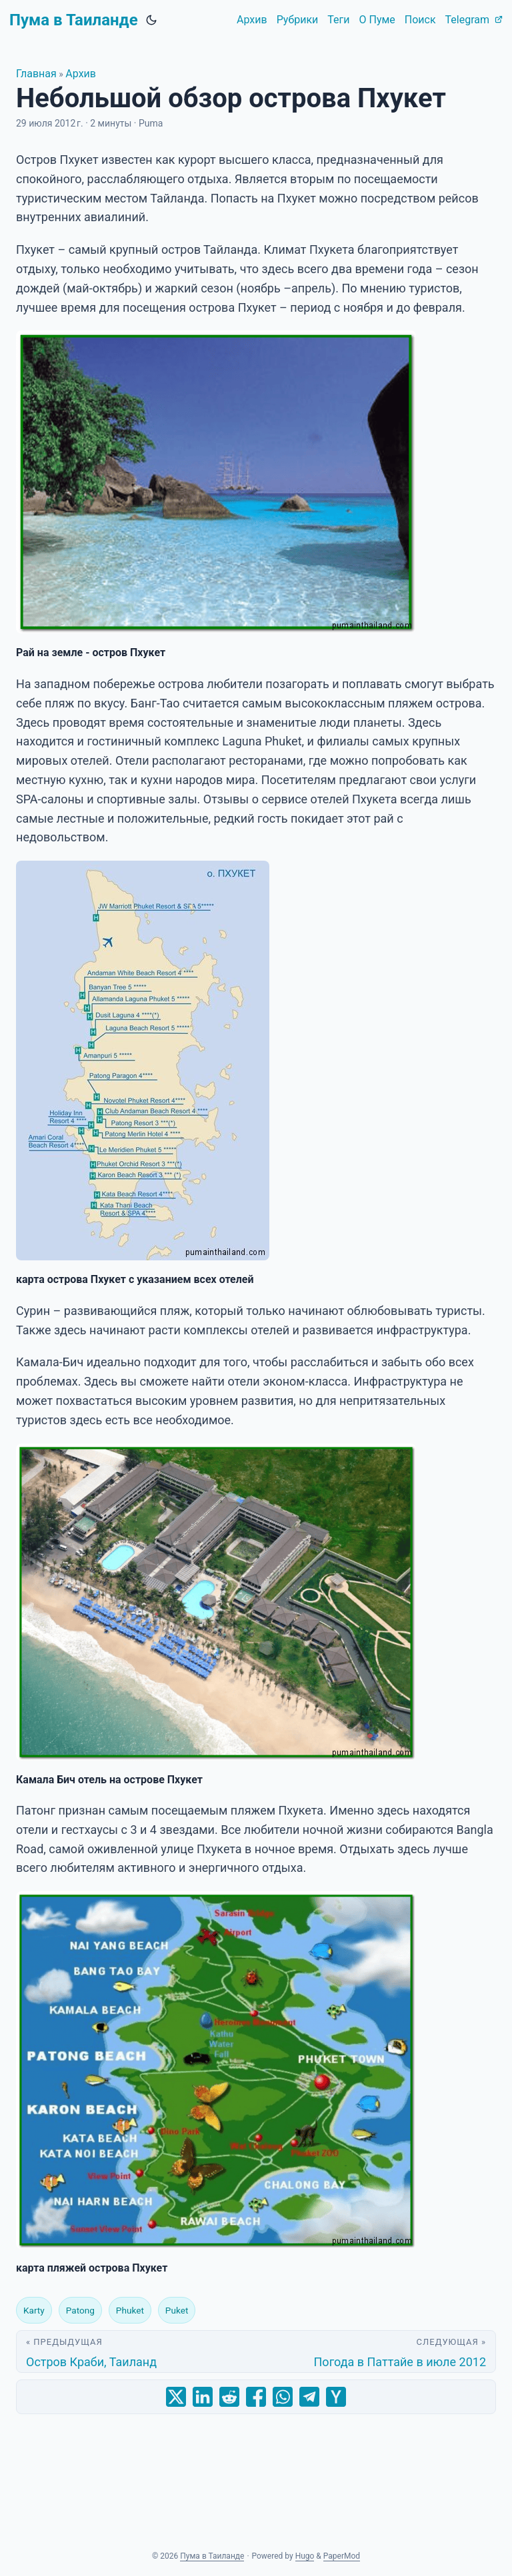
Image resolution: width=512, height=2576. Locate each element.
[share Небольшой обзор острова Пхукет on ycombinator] (336, 2397)
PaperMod (341, 2556)
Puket (176, 2310)
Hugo (305, 2556)
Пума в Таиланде (73, 20)
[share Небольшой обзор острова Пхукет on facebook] (256, 2397)
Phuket (130, 2310)
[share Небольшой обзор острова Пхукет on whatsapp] (283, 2397)
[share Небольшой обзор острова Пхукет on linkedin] (203, 2397)
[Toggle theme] (151, 20)
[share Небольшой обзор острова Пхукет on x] (176, 2397)
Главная (36, 73)
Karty (34, 2310)
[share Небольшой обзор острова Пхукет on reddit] (229, 2397)
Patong (80, 2310)
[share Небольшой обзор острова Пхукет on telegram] (309, 2397)
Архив (80, 73)
